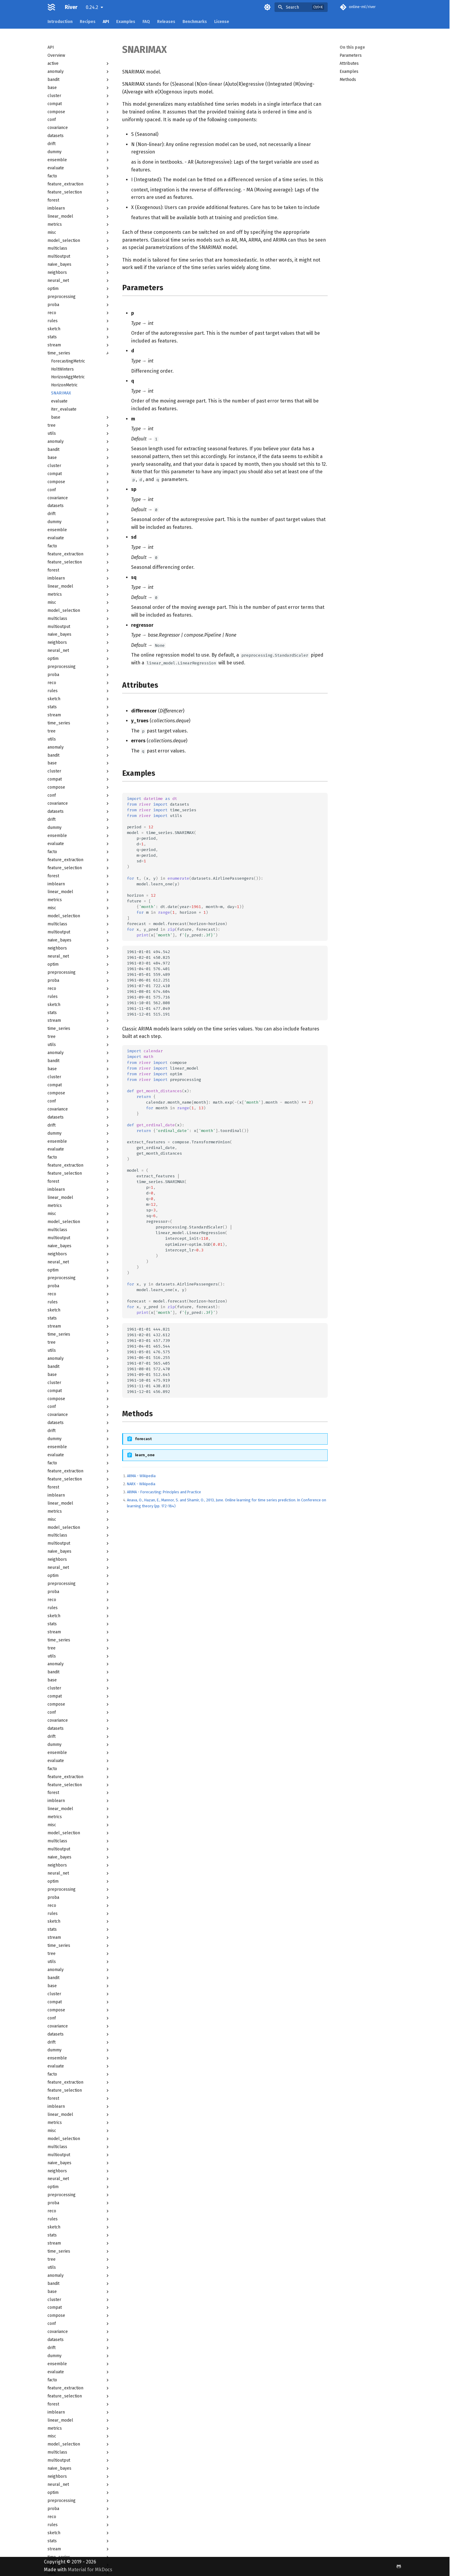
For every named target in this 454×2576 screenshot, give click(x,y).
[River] (51, 7)
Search (292, 7)
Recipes (88, 21)
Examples (125, 21)
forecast (143, 1439)
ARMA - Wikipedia (141, 1476)
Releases (166, 21)
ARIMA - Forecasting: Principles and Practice (164, 1492)
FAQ (146, 21)
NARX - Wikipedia (141, 1484)
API (106, 21)
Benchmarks (194, 21)
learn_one (145, 1455)
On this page (352, 47)
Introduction (60, 21)
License (221, 21)
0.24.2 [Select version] (92, 7)
